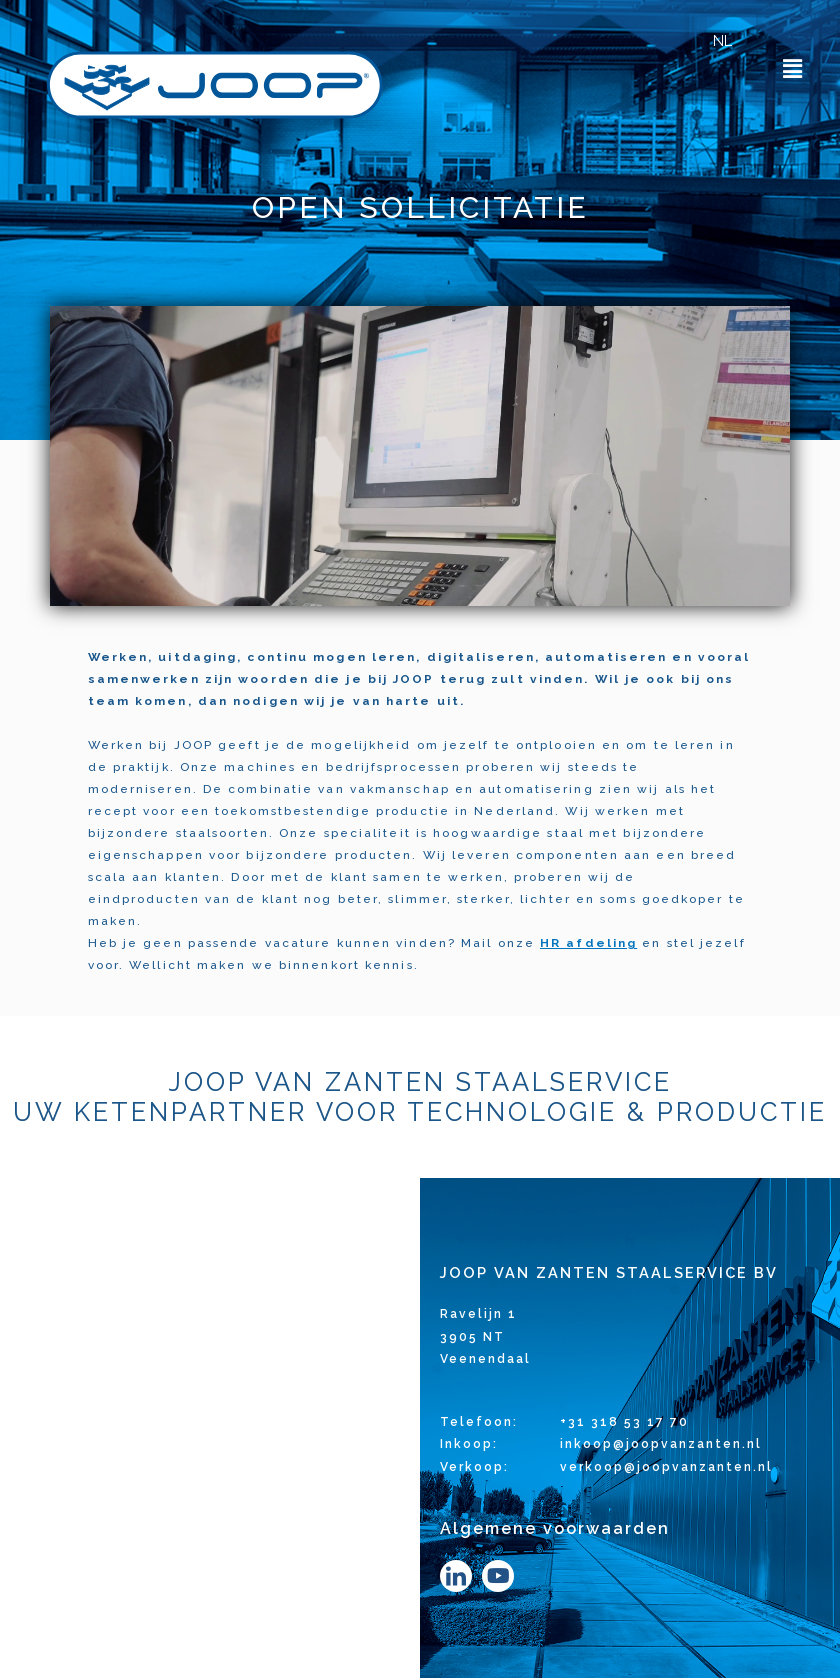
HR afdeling (588, 943)
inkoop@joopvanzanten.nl (661, 1444)
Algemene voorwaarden (555, 1528)
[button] (793, 68)
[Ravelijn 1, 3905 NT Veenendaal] (210, 1428)
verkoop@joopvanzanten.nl (666, 1467)
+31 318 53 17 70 (624, 1422)
